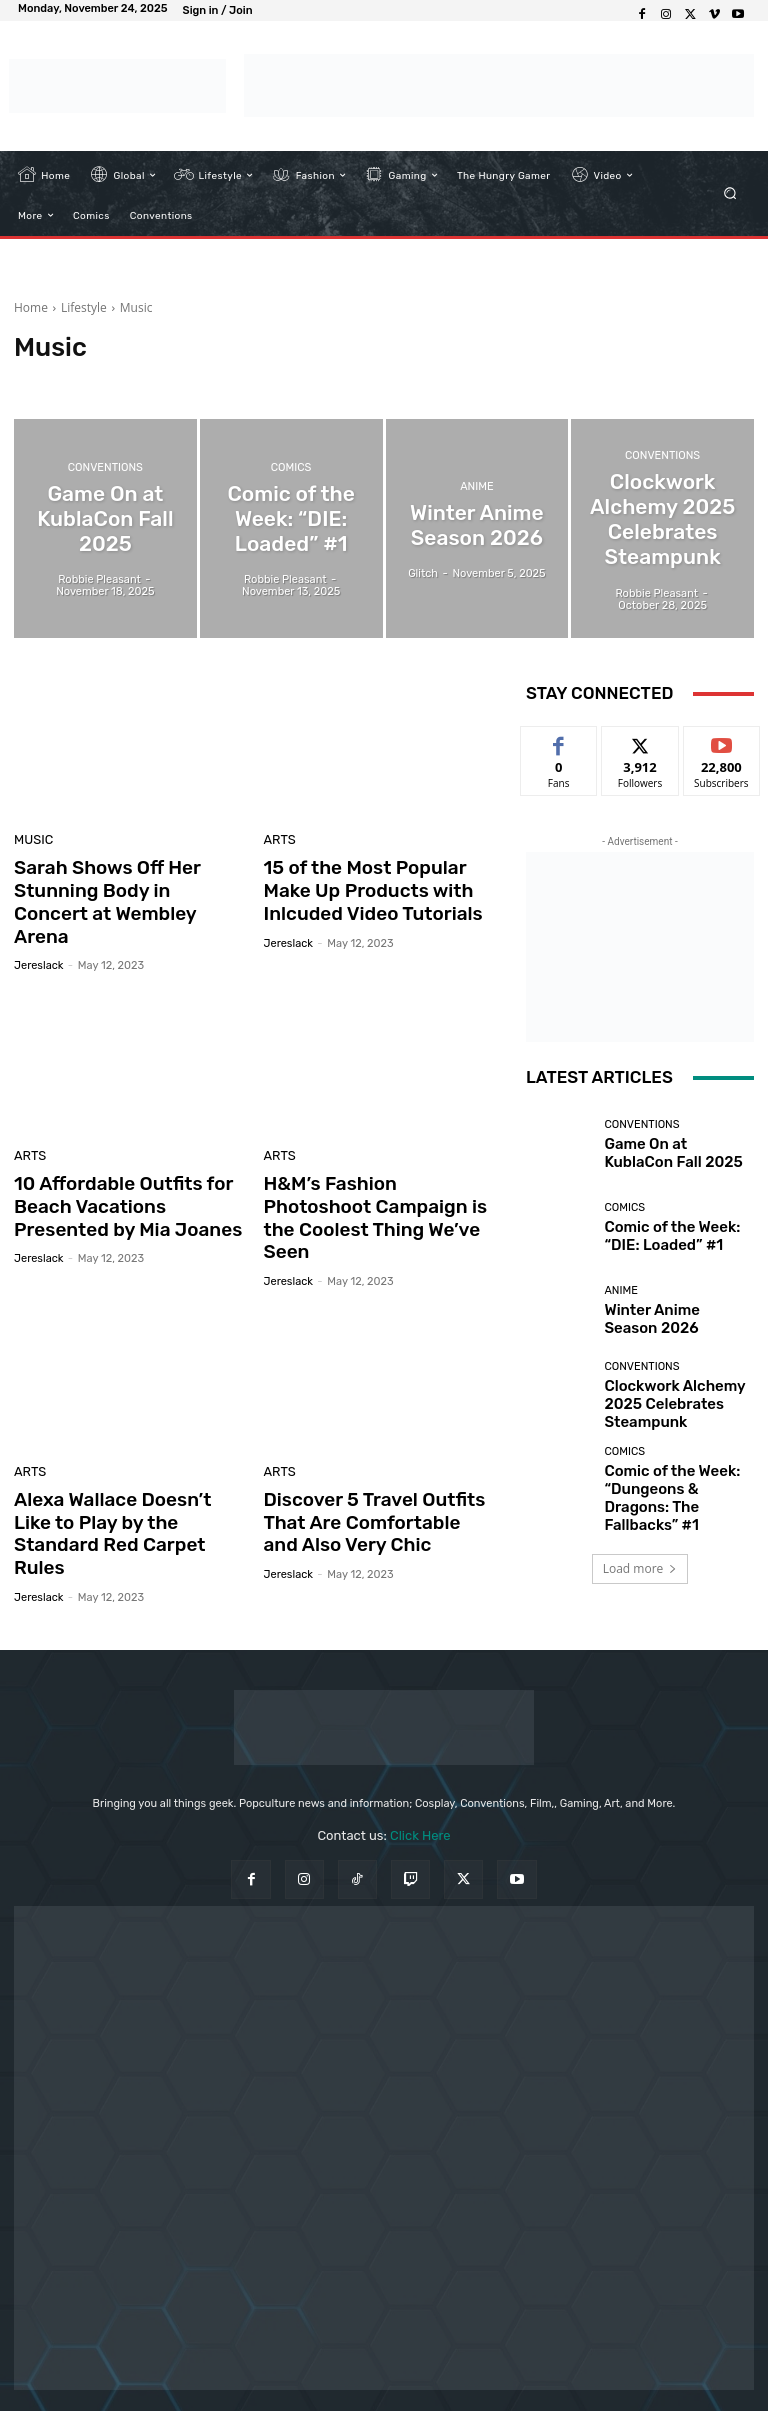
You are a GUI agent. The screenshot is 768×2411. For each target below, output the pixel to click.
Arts (278, 841)
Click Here (420, 1753)
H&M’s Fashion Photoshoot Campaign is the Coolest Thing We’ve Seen (374, 1173)
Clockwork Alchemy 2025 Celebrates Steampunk (670, 1403)
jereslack (38, 935)
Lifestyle (84, 307)
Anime (476, 493)
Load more (640, 1552)
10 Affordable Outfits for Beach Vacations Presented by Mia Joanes (126, 1173)
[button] (730, 193)
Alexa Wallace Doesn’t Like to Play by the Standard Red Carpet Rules (131, 1459)
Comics (291, 487)
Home (31, 307)
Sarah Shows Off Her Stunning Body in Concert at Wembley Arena (129, 887)
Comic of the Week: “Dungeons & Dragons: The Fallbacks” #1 (674, 1485)
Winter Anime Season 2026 (675, 1319)
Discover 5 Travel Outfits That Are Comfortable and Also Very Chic (369, 1459)
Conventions (105, 487)
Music (31, 841)
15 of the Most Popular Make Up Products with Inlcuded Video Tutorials (377, 887)
